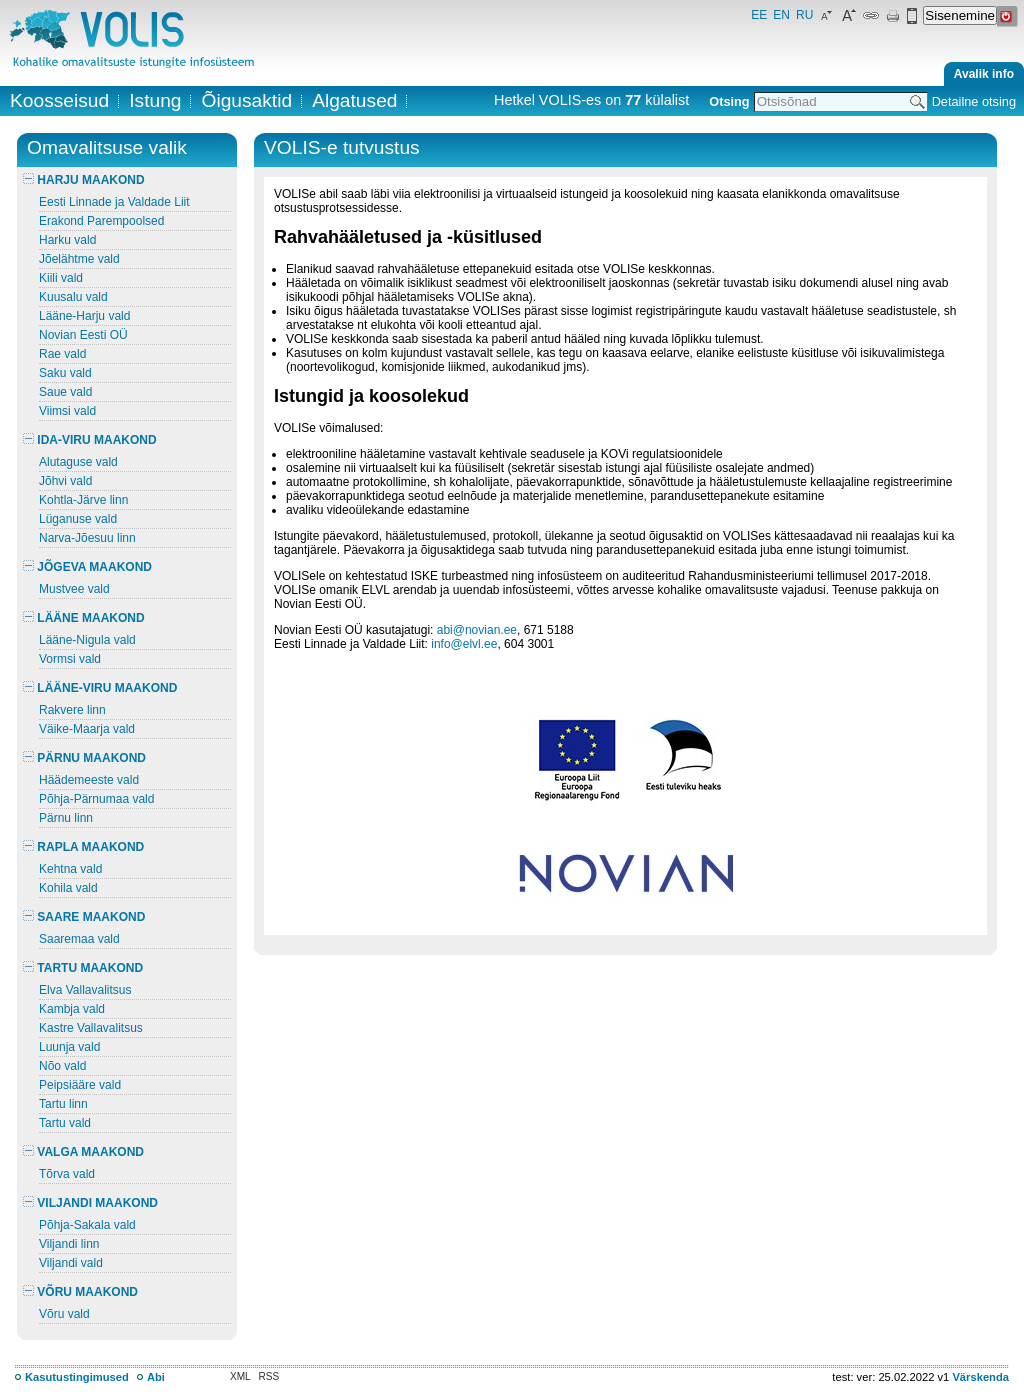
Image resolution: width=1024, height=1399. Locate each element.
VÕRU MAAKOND (80, 1292)
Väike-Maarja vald (87, 729)
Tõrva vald (67, 1174)
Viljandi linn (69, 1244)
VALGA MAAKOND (83, 1152)
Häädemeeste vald (89, 780)
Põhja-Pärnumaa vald (96, 799)
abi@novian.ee (477, 630)
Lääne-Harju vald (84, 316)
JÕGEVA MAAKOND (87, 567)
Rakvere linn (72, 710)
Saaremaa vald (79, 939)
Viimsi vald (67, 411)
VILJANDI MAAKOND (90, 1203)
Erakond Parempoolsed (101, 221)
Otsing (729, 101)
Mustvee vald (74, 589)
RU (804, 15)
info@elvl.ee (464, 644)
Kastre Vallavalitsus (91, 1028)
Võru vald (64, 1314)
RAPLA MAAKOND (83, 847)
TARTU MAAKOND (83, 968)
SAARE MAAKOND (84, 917)
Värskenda (980, 1377)
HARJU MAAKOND (84, 180)
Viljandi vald (71, 1263)
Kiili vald (61, 278)
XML (240, 1376)
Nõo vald (62, 1066)
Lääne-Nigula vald (87, 640)
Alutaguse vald (78, 462)
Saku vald (65, 373)
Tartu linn (63, 1104)
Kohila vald (68, 888)
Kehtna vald (70, 869)
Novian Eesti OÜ (83, 335)
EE (759, 15)
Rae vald (62, 354)
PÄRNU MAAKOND (84, 758)
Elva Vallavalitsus (85, 990)
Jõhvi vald (65, 481)
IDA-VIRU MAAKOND (90, 440)
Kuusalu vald (73, 297)
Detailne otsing (974, 101)
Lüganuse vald (78, 519)
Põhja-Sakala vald (87, 1225)
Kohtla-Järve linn (83, 500)
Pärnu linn (66, 818)
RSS (269, 1376)
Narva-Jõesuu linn (87, 538)
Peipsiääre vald (80, 1085)
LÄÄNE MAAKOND (84, 618)
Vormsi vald (70, 659)
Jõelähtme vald (79, 259)
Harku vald (67, 240)
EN (781, 15)
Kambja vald (72, 1009)
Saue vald (65, 392)
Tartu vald (65, 1123)
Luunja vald (69, 1047)
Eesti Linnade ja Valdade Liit (114, 202)
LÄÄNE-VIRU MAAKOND (100, 688)
